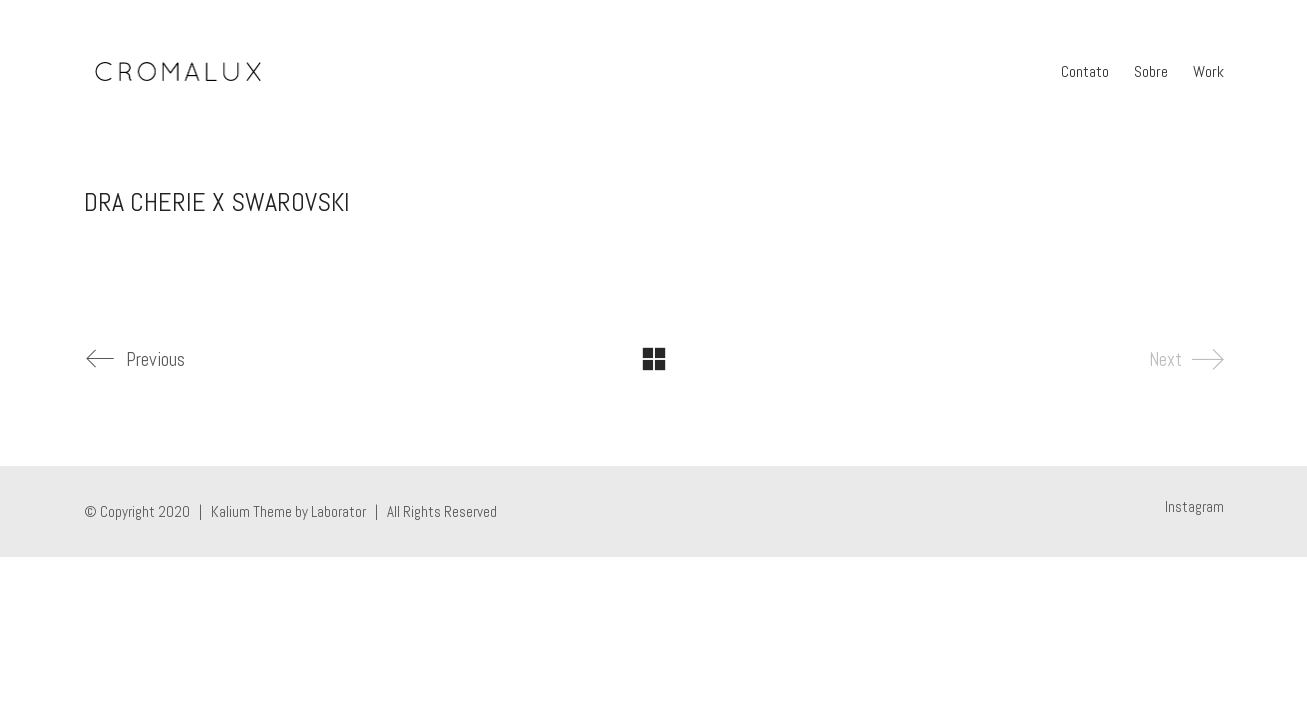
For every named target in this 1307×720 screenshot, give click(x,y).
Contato (1085, 71)
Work (1208, 71)
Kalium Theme (251, 511)
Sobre (1151, 71)
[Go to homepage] (177, 72)
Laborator (338, 511)
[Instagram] (1194, 507)
